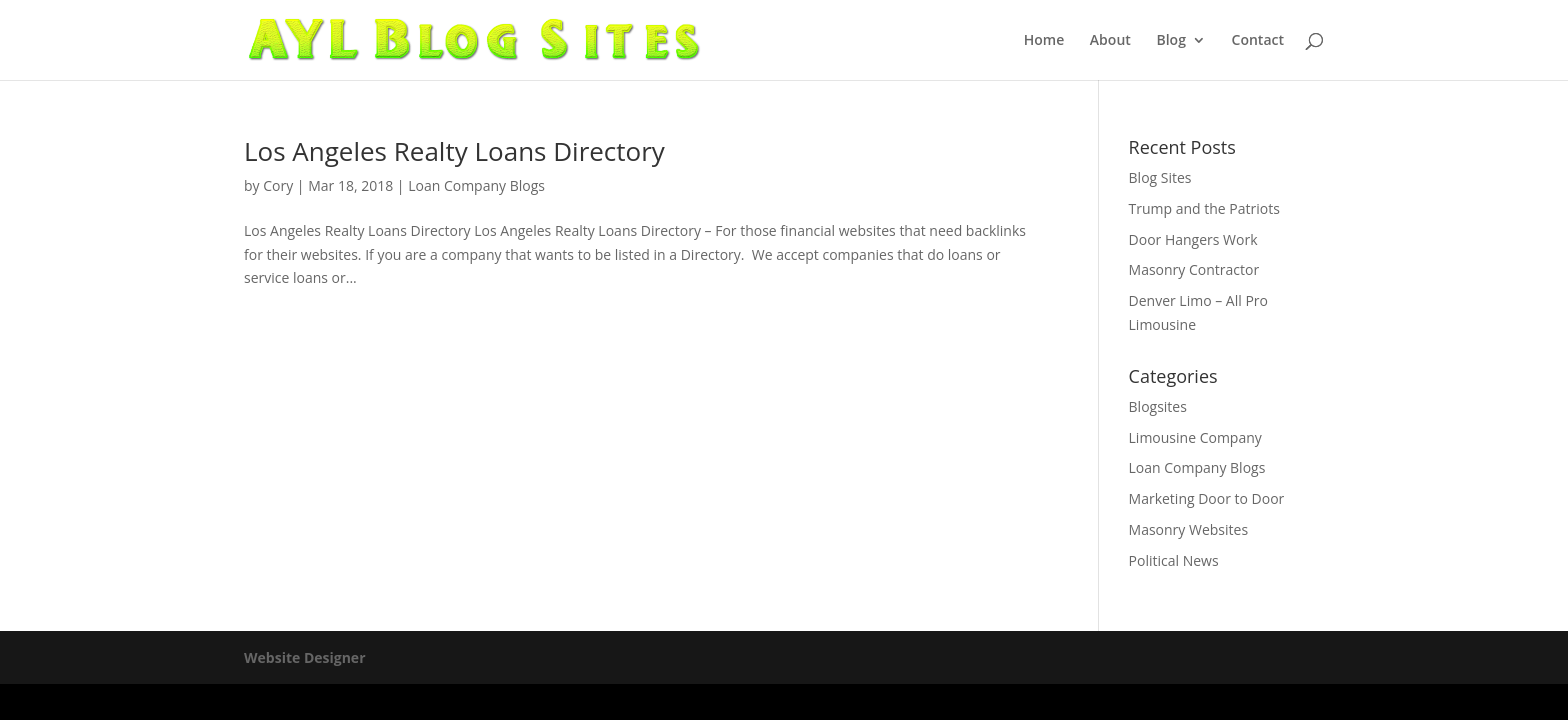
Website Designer (305, 657)
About (1110, 41)
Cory (278, 185)
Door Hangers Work (1193, 239)
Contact (1258, 41)
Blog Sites (1160, 177)
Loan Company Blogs (476, 185)
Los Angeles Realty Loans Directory (454, 151)
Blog (1170, 41)
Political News (1174, 560)
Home (1044, 41)
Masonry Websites (1189, 529)
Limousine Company (1195, 437)
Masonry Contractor (1194, 269)
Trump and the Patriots (1204, 208)
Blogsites (1158, 406)
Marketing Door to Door (1207, 498)
